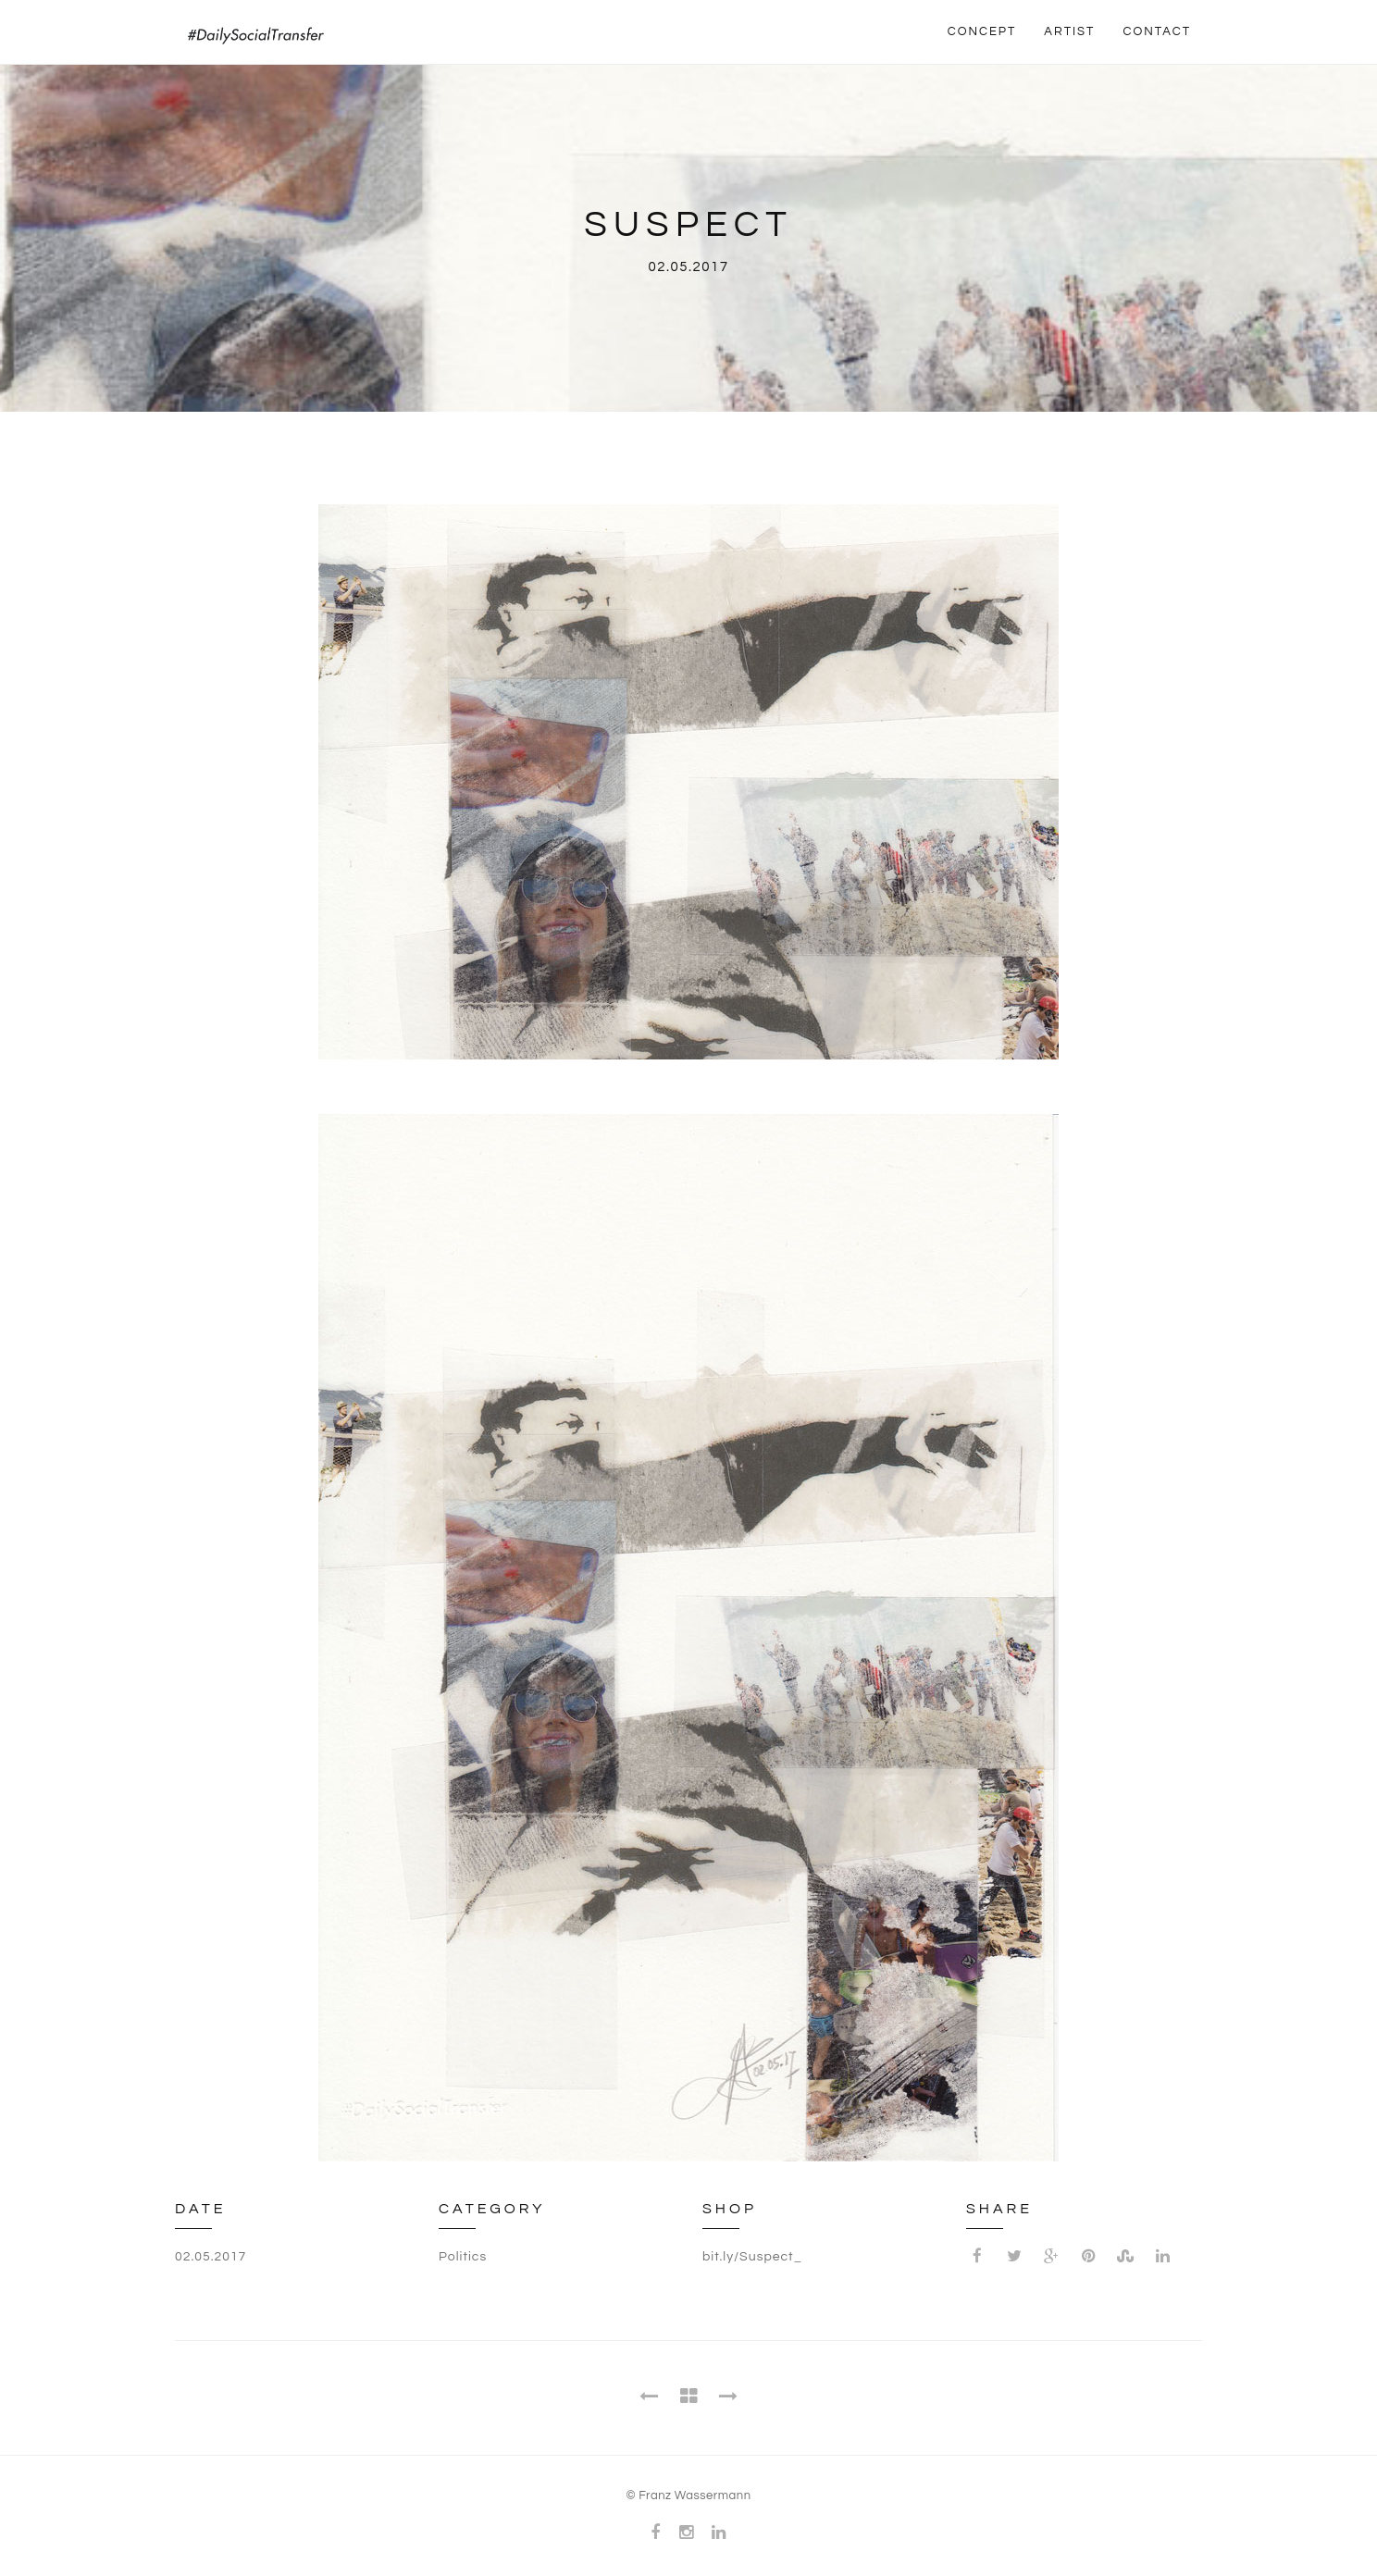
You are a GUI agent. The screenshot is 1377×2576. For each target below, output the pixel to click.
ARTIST (1069, 31)
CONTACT (1157, 31)
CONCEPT (982, 31)
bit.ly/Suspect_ (752, 2256)
